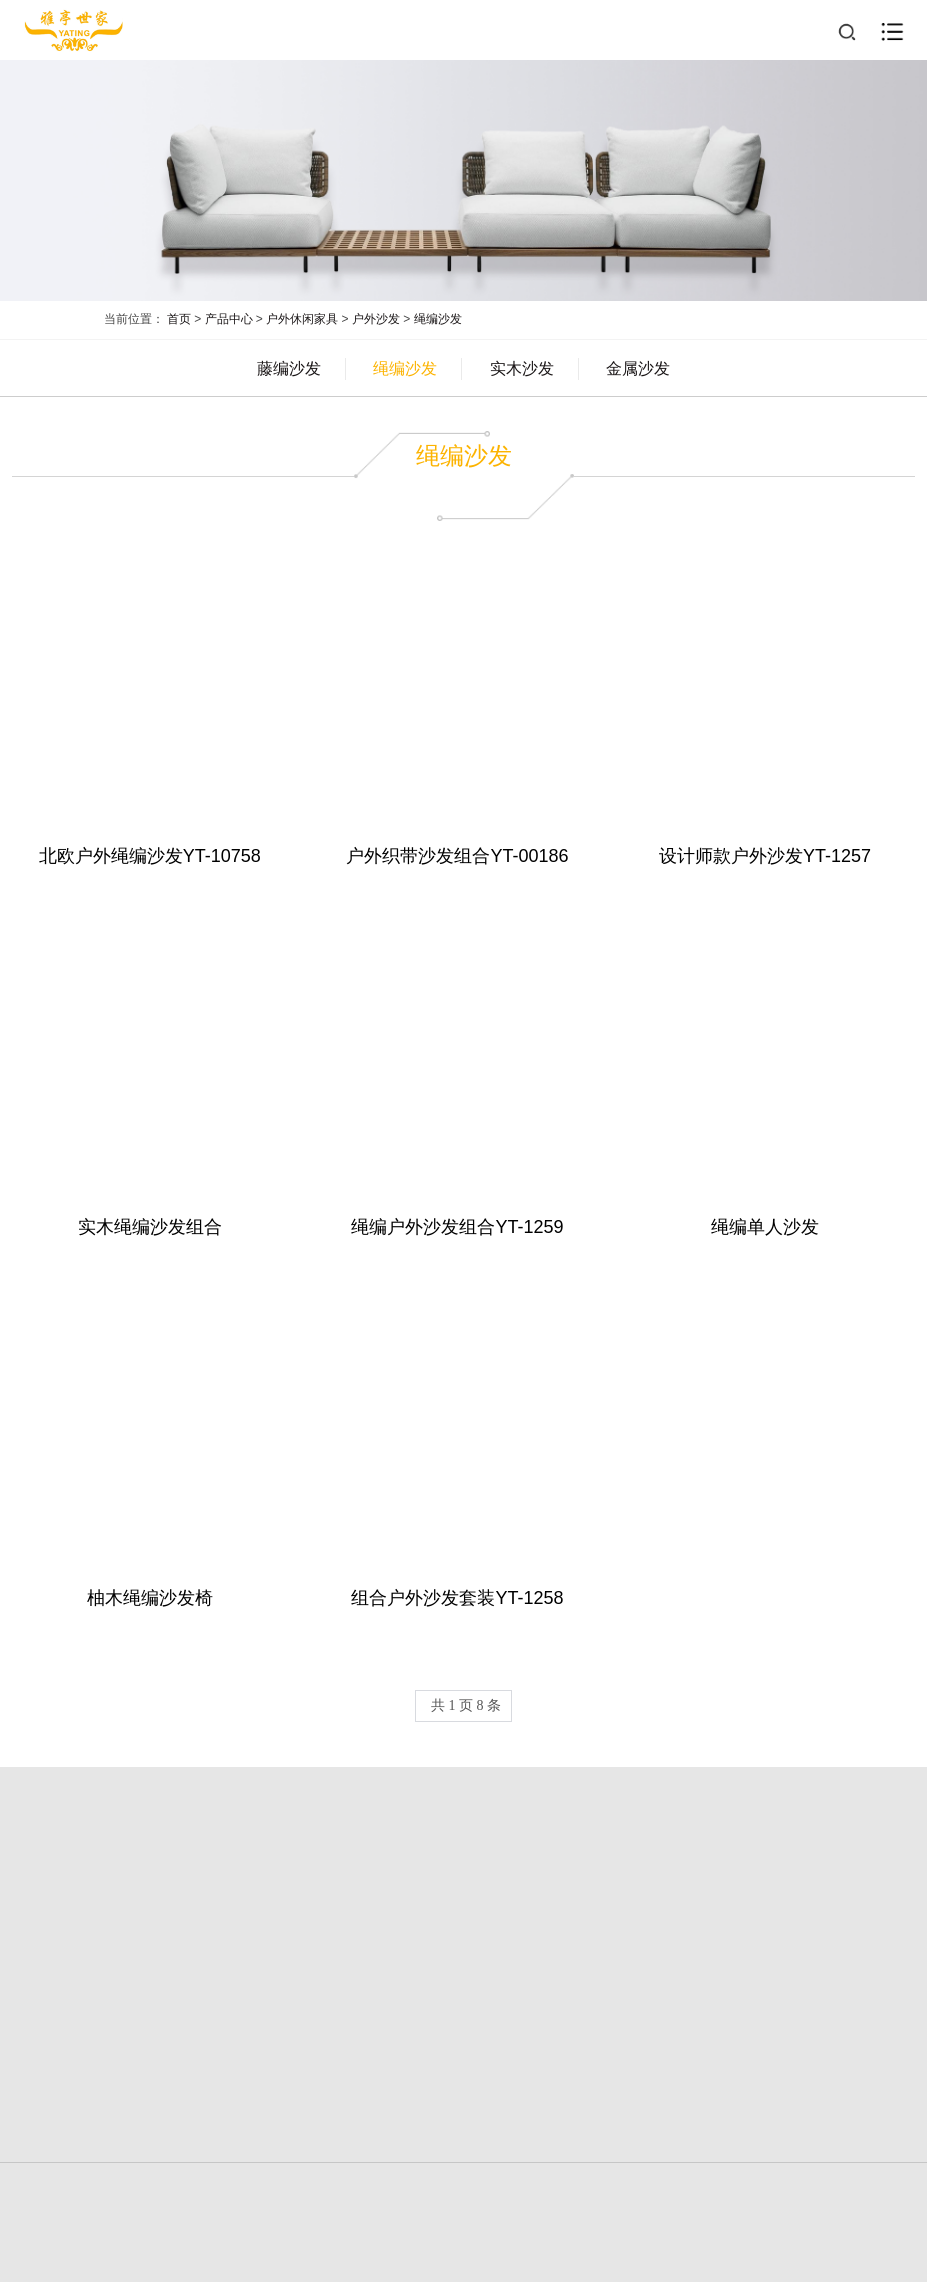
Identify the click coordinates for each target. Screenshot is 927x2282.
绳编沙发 (438, 319)
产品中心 (229, 319)
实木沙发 (522, 368)
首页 (179, 319)
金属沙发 (638, 368)
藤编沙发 (289, 368)
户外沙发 (376, 319)
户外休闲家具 (302, 319)
